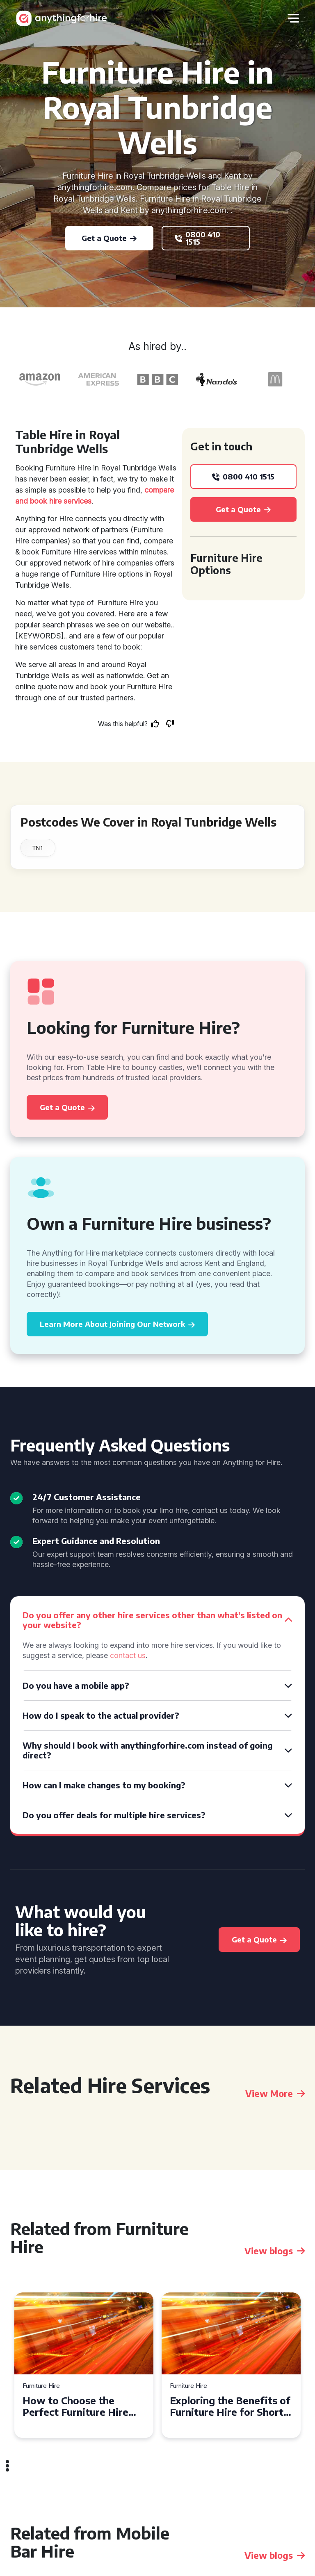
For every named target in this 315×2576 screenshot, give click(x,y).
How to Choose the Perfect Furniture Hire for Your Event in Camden (83, 2406)
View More (275, 2093)
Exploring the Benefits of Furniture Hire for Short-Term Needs (230, 2406)
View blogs (274, 2251)
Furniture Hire (41, 2386)
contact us (128, 1655)
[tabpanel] (84, 2365)
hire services (70, 501)
